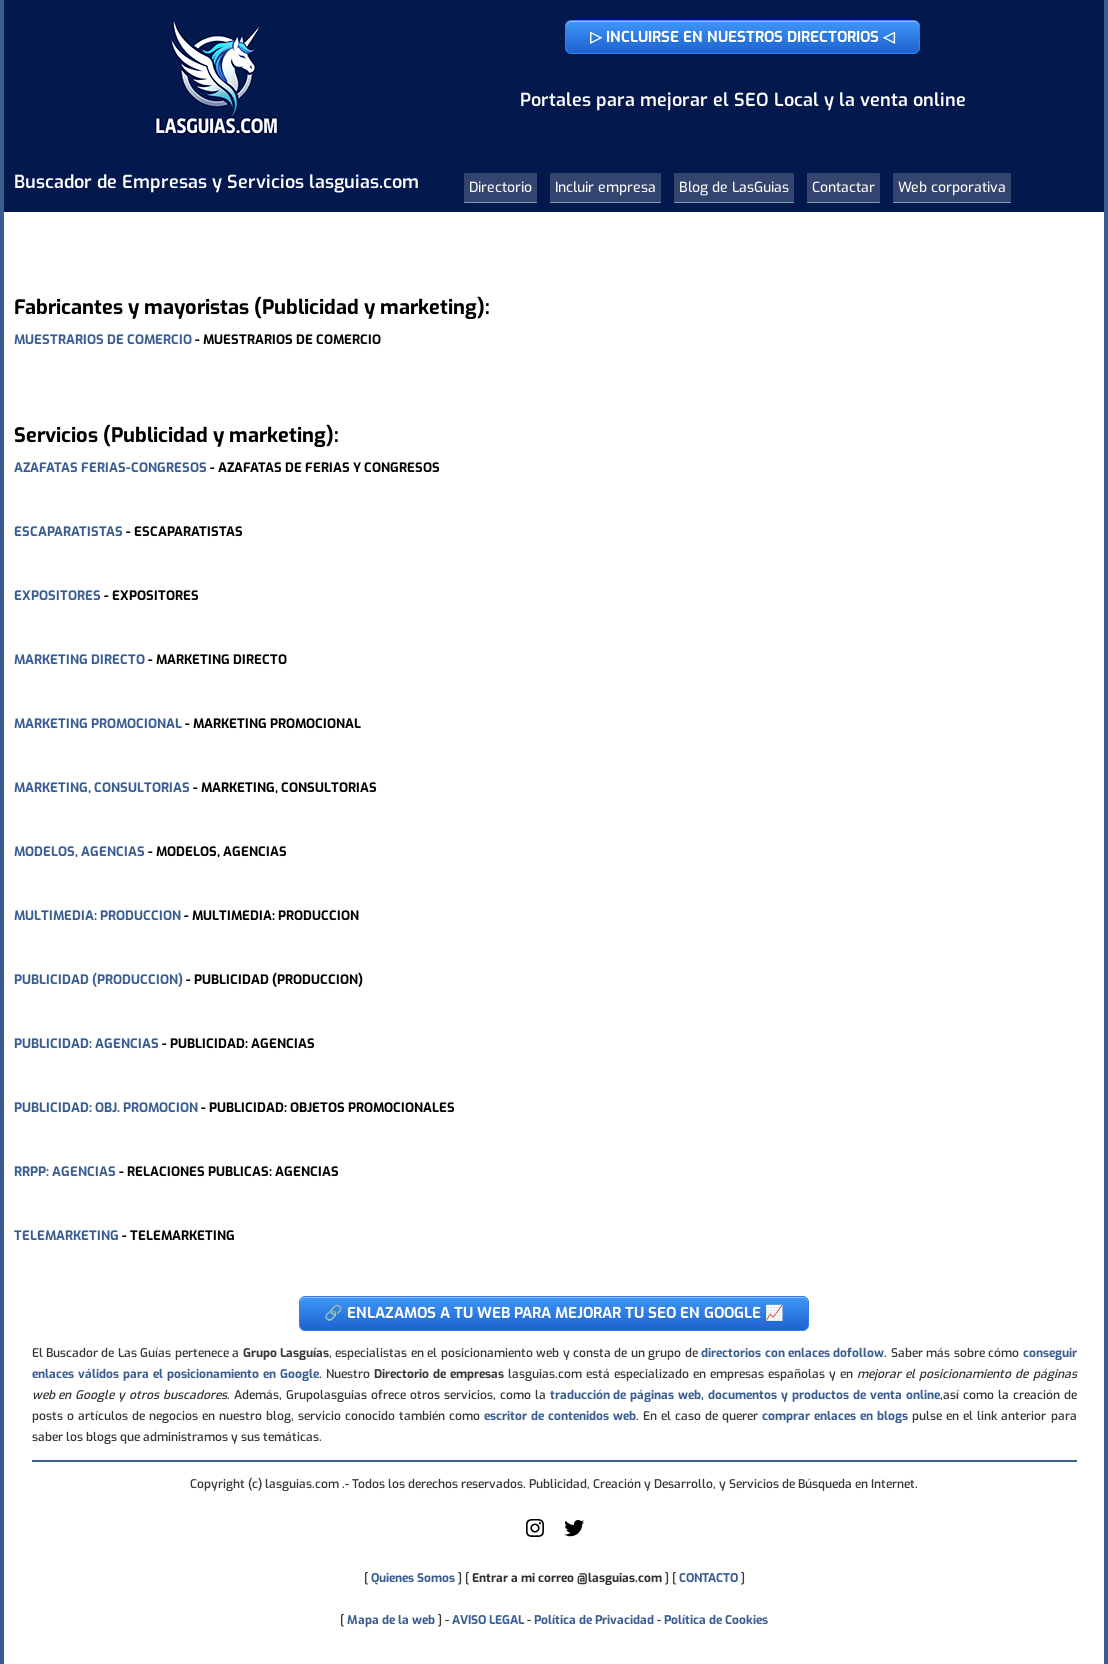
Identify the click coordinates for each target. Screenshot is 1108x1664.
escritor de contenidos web (560, 1416)
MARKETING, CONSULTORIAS (102, 787)
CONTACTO (708, 1578)
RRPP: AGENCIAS (65, 1171)
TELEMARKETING (66, 1235)
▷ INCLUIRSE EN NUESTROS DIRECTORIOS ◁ (742, 37)
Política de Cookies (716, 1620)
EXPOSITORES (57, 595)
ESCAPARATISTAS (68, 531)
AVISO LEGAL (488, 1620)
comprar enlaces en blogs (835, 1416)
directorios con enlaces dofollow (792, 1353)
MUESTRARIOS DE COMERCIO (103, 339)
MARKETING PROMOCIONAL (98, 723)
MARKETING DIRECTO (79, 659)
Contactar (843, 187)
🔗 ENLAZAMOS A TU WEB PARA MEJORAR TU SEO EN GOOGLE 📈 (554, 1313)
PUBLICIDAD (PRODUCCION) (98, 979)
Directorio (500, 187)
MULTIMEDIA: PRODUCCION (97, 915)
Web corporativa (952, 187)
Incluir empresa (605, 187)
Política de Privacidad (594, 1620)
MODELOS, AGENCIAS (79, 851)
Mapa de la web (389, 1620)
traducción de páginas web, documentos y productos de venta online (745, 1395)
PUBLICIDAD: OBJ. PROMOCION (106, 1107)
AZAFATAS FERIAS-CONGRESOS (110, 467)
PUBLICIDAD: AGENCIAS (86, 1043)
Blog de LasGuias (734, 187)
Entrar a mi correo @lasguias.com (567, 1578)
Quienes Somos (413, 1578)
